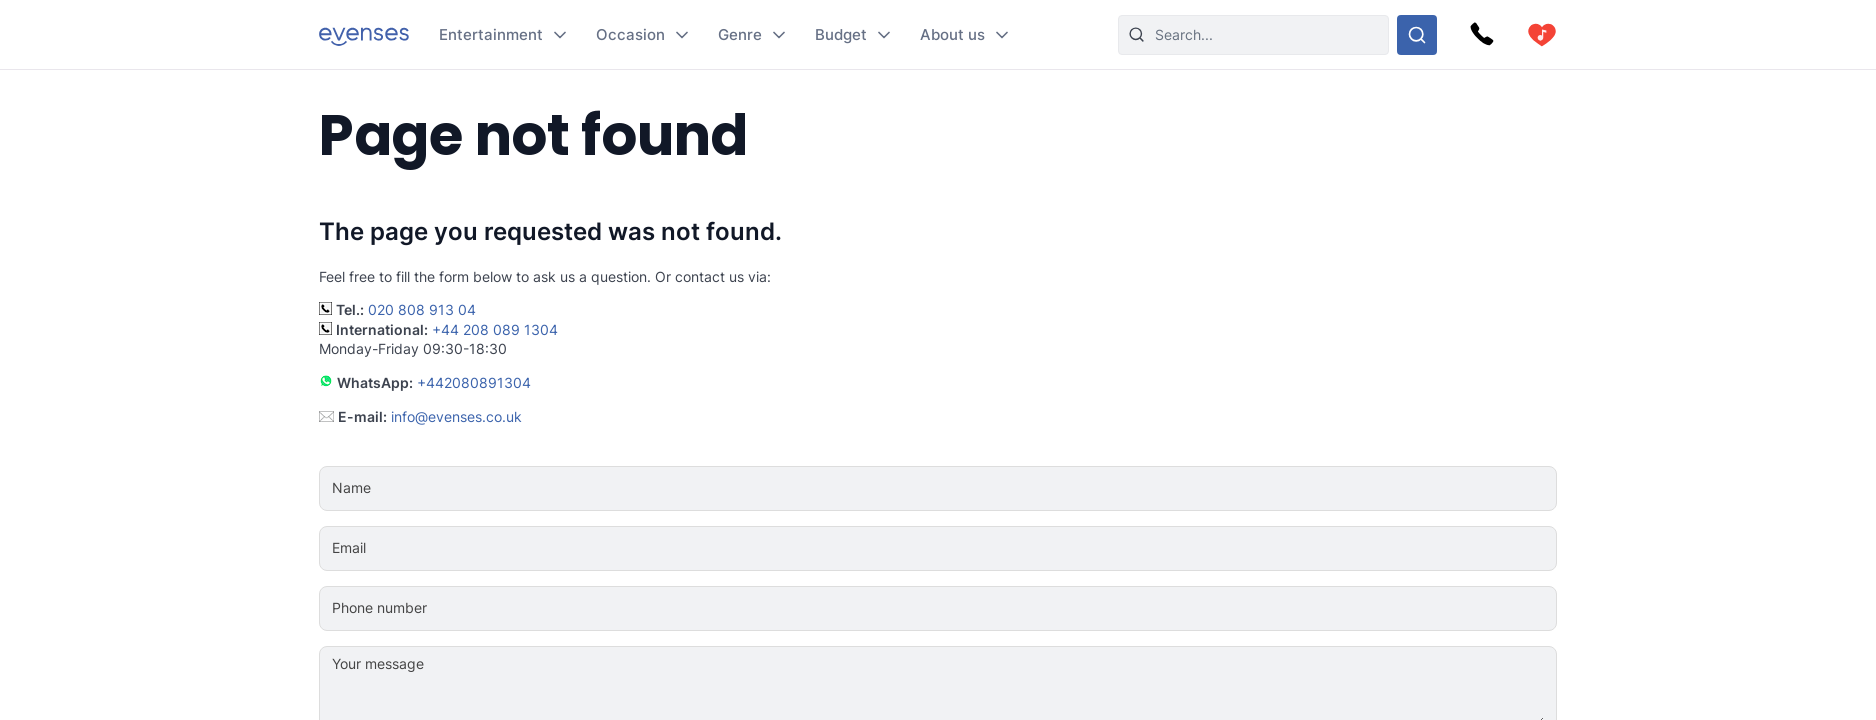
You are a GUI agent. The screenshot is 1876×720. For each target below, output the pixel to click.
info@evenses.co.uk (456, 416)
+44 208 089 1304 (495, 329)
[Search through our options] (1417, 35)
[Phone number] (998, 608)
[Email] (998, 548)
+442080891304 (474, 382)
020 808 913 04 (422, 309)
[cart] (1542, 35)
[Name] (998, 488)
